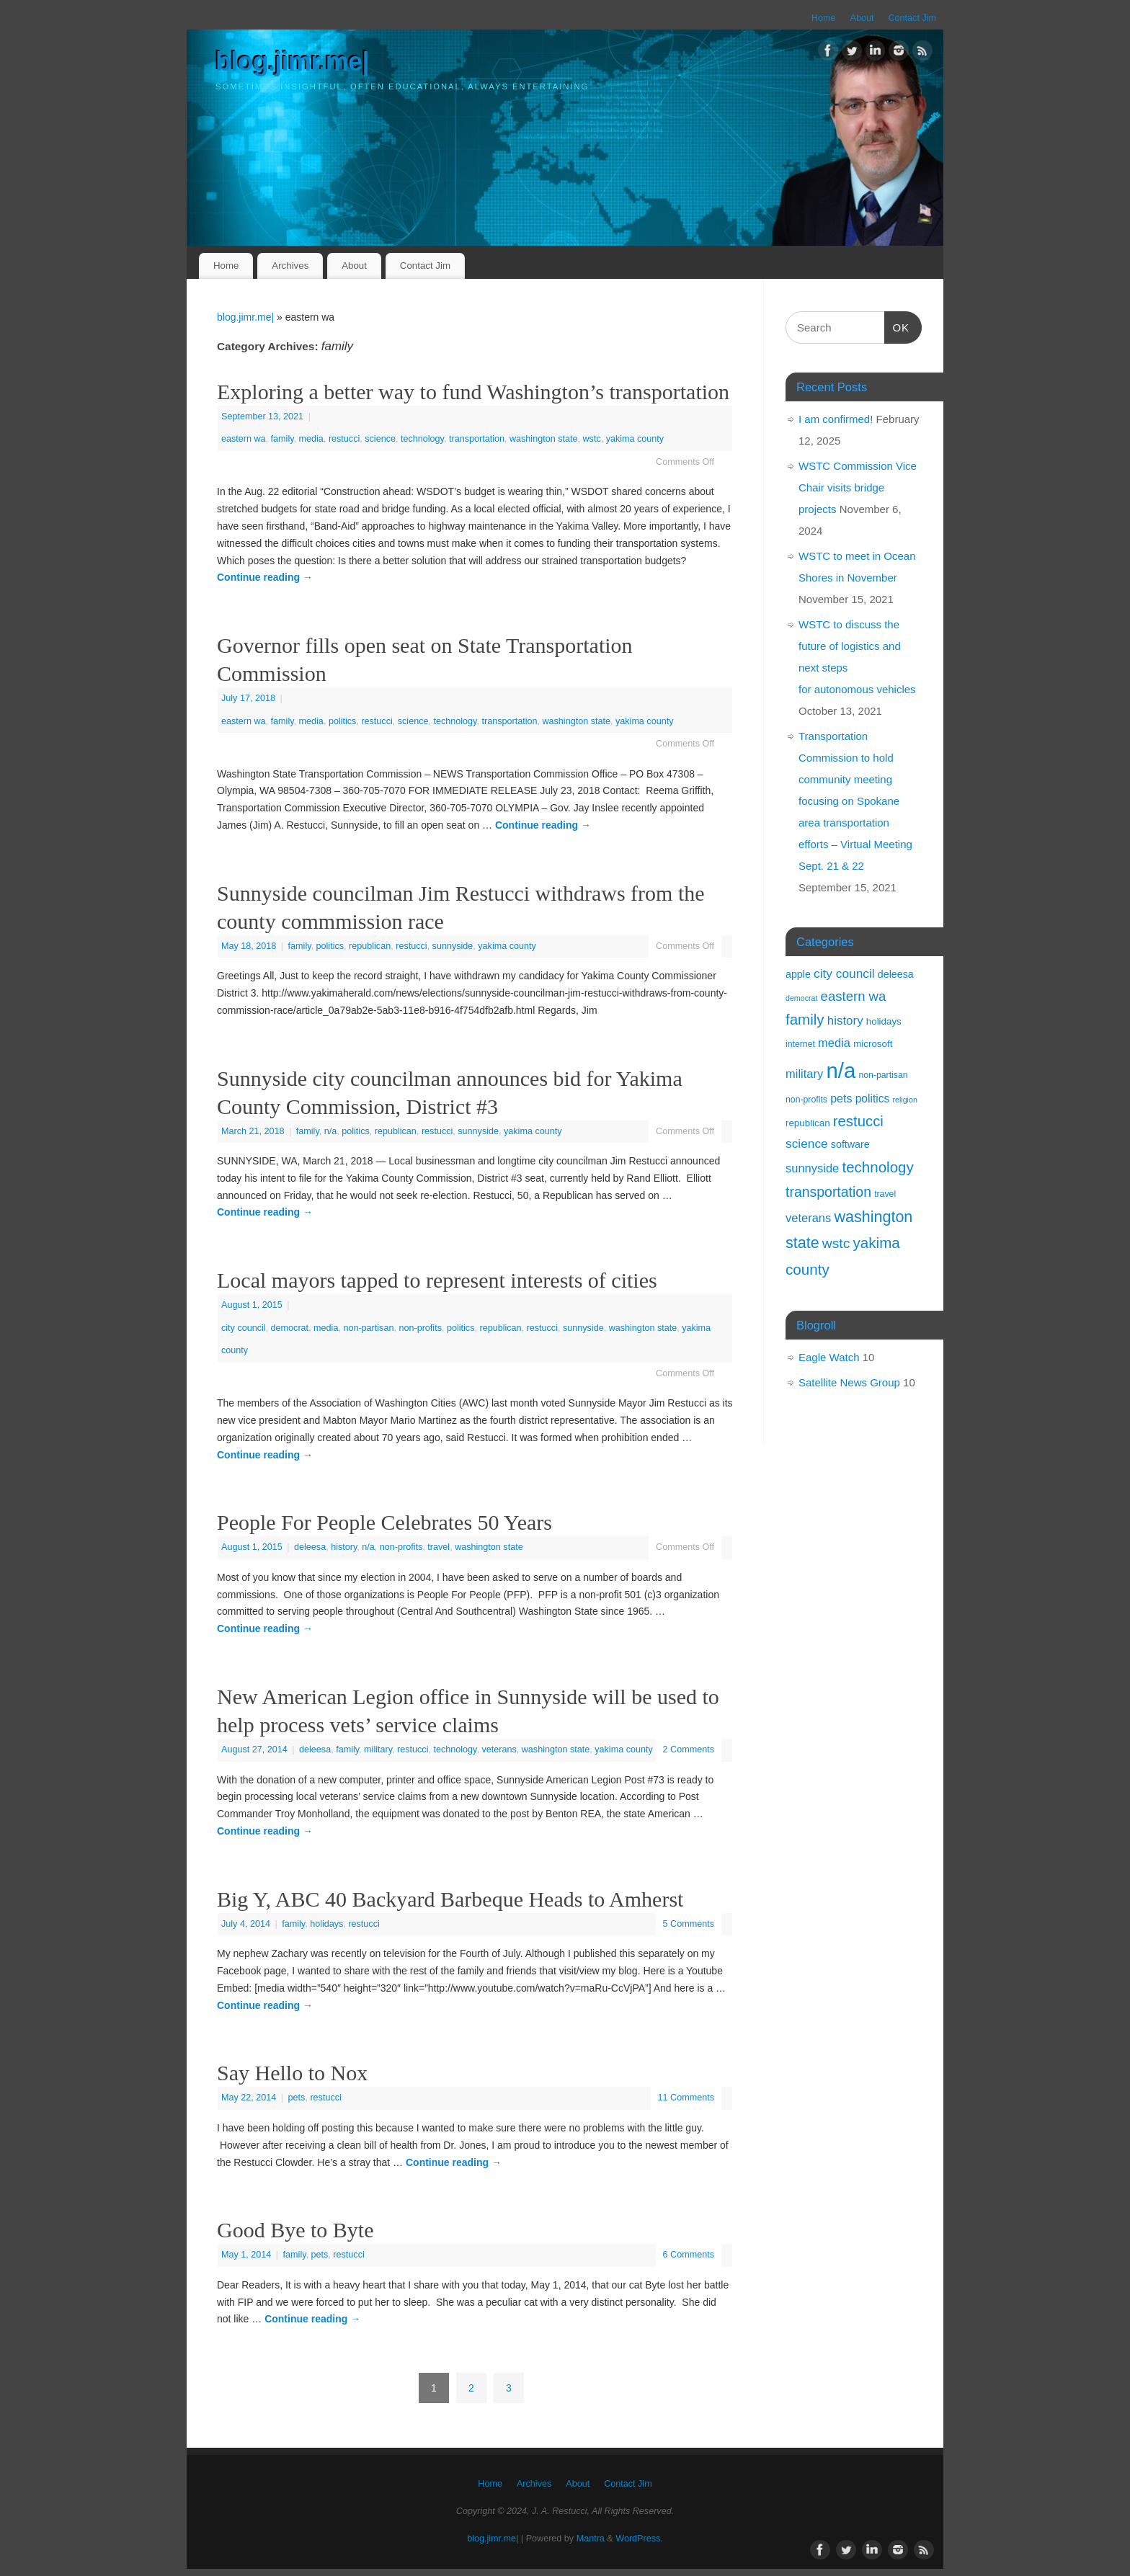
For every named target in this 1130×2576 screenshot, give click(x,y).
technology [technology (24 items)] (877, 1167)
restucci (344, 439)
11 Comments (686, 2098)
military (378, 1749)
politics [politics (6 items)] (872, 1098)
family (282, 439)
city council (243, 1328)
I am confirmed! (835, 419)
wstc (591, 439)
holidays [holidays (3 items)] (884, 1021)
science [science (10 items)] (807, 1143)
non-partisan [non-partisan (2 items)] (882, 1075)
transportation (476, 439)
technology (422, 439)
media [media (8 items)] (834, 1042)
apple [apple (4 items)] (798, 974)
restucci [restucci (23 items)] (858, 1121)
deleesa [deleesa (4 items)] (896, 974)
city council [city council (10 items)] (844, 973)
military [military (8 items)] (804, 1073)
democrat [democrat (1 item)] (801, 998)
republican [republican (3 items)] (808, 1123)
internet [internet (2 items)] (800, 1044)
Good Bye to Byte (295, 2230)
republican (370, 946)
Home (823, 18)
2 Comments (688, 1749)
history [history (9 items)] (845, 1021)
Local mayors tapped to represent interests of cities (437, 1280)
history (344, 1547)
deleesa (310, 1547)
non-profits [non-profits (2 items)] (806, 1100)
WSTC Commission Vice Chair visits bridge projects (857, 487)
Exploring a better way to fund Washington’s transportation (473, 392)
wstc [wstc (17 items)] (836, 1243)
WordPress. (639, 2538)
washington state (544, 439)
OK (897, 326)
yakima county (635, 439)
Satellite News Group (849, 1382)
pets (297, 2098)
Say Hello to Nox (292, 2073)
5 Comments (688, 1924)
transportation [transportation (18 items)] (828, 1192)
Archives (290, 265)
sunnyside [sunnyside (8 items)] (812, 1168)
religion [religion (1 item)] (904, 1099)
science (380, 439)
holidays (326, 1924)
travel (438, 1547)
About (862, 18)
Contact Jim (913, 18)
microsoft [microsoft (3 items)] (872, 1043)
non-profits (420, 1328)
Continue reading (265, 577)
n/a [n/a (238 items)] (840, 1070)
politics (343, 721)
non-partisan (368, 1328)
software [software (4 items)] (850, 1144)
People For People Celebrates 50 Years (384, 1522)
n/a (330, 1131)
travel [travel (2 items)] (885, 1194)
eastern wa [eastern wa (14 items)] (853, 996)
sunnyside (452, 946)
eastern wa (243, 439)
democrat (290, 1328)
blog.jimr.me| (292, 61)
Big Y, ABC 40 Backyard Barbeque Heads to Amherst (450, 1899)
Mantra (591, 2538)
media (311, 439)
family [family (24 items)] (805, 1019)
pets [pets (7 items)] (841, 1098)
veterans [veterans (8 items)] (808, 1217)
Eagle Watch (829, 1357)
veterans (498, 1749)
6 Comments (688, 2255)
